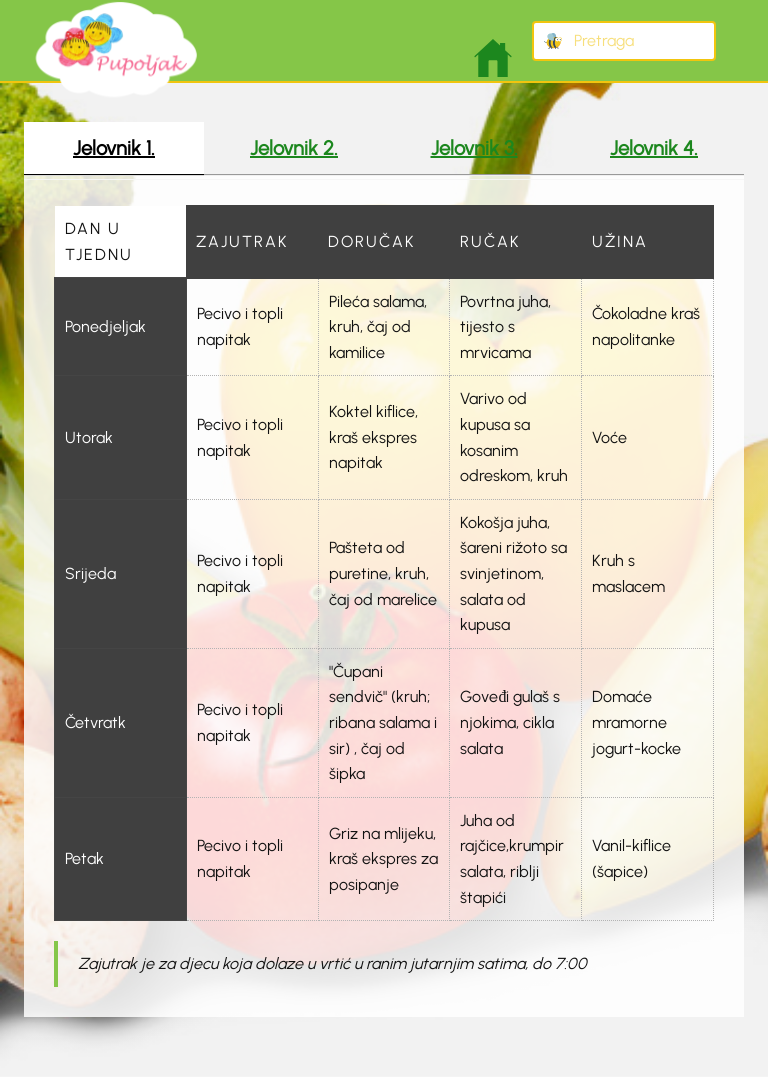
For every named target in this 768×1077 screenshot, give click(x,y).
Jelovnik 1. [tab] (114, 148)
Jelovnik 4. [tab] (654, 148)
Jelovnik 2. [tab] (294, 148)
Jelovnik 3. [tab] (474, 148)
